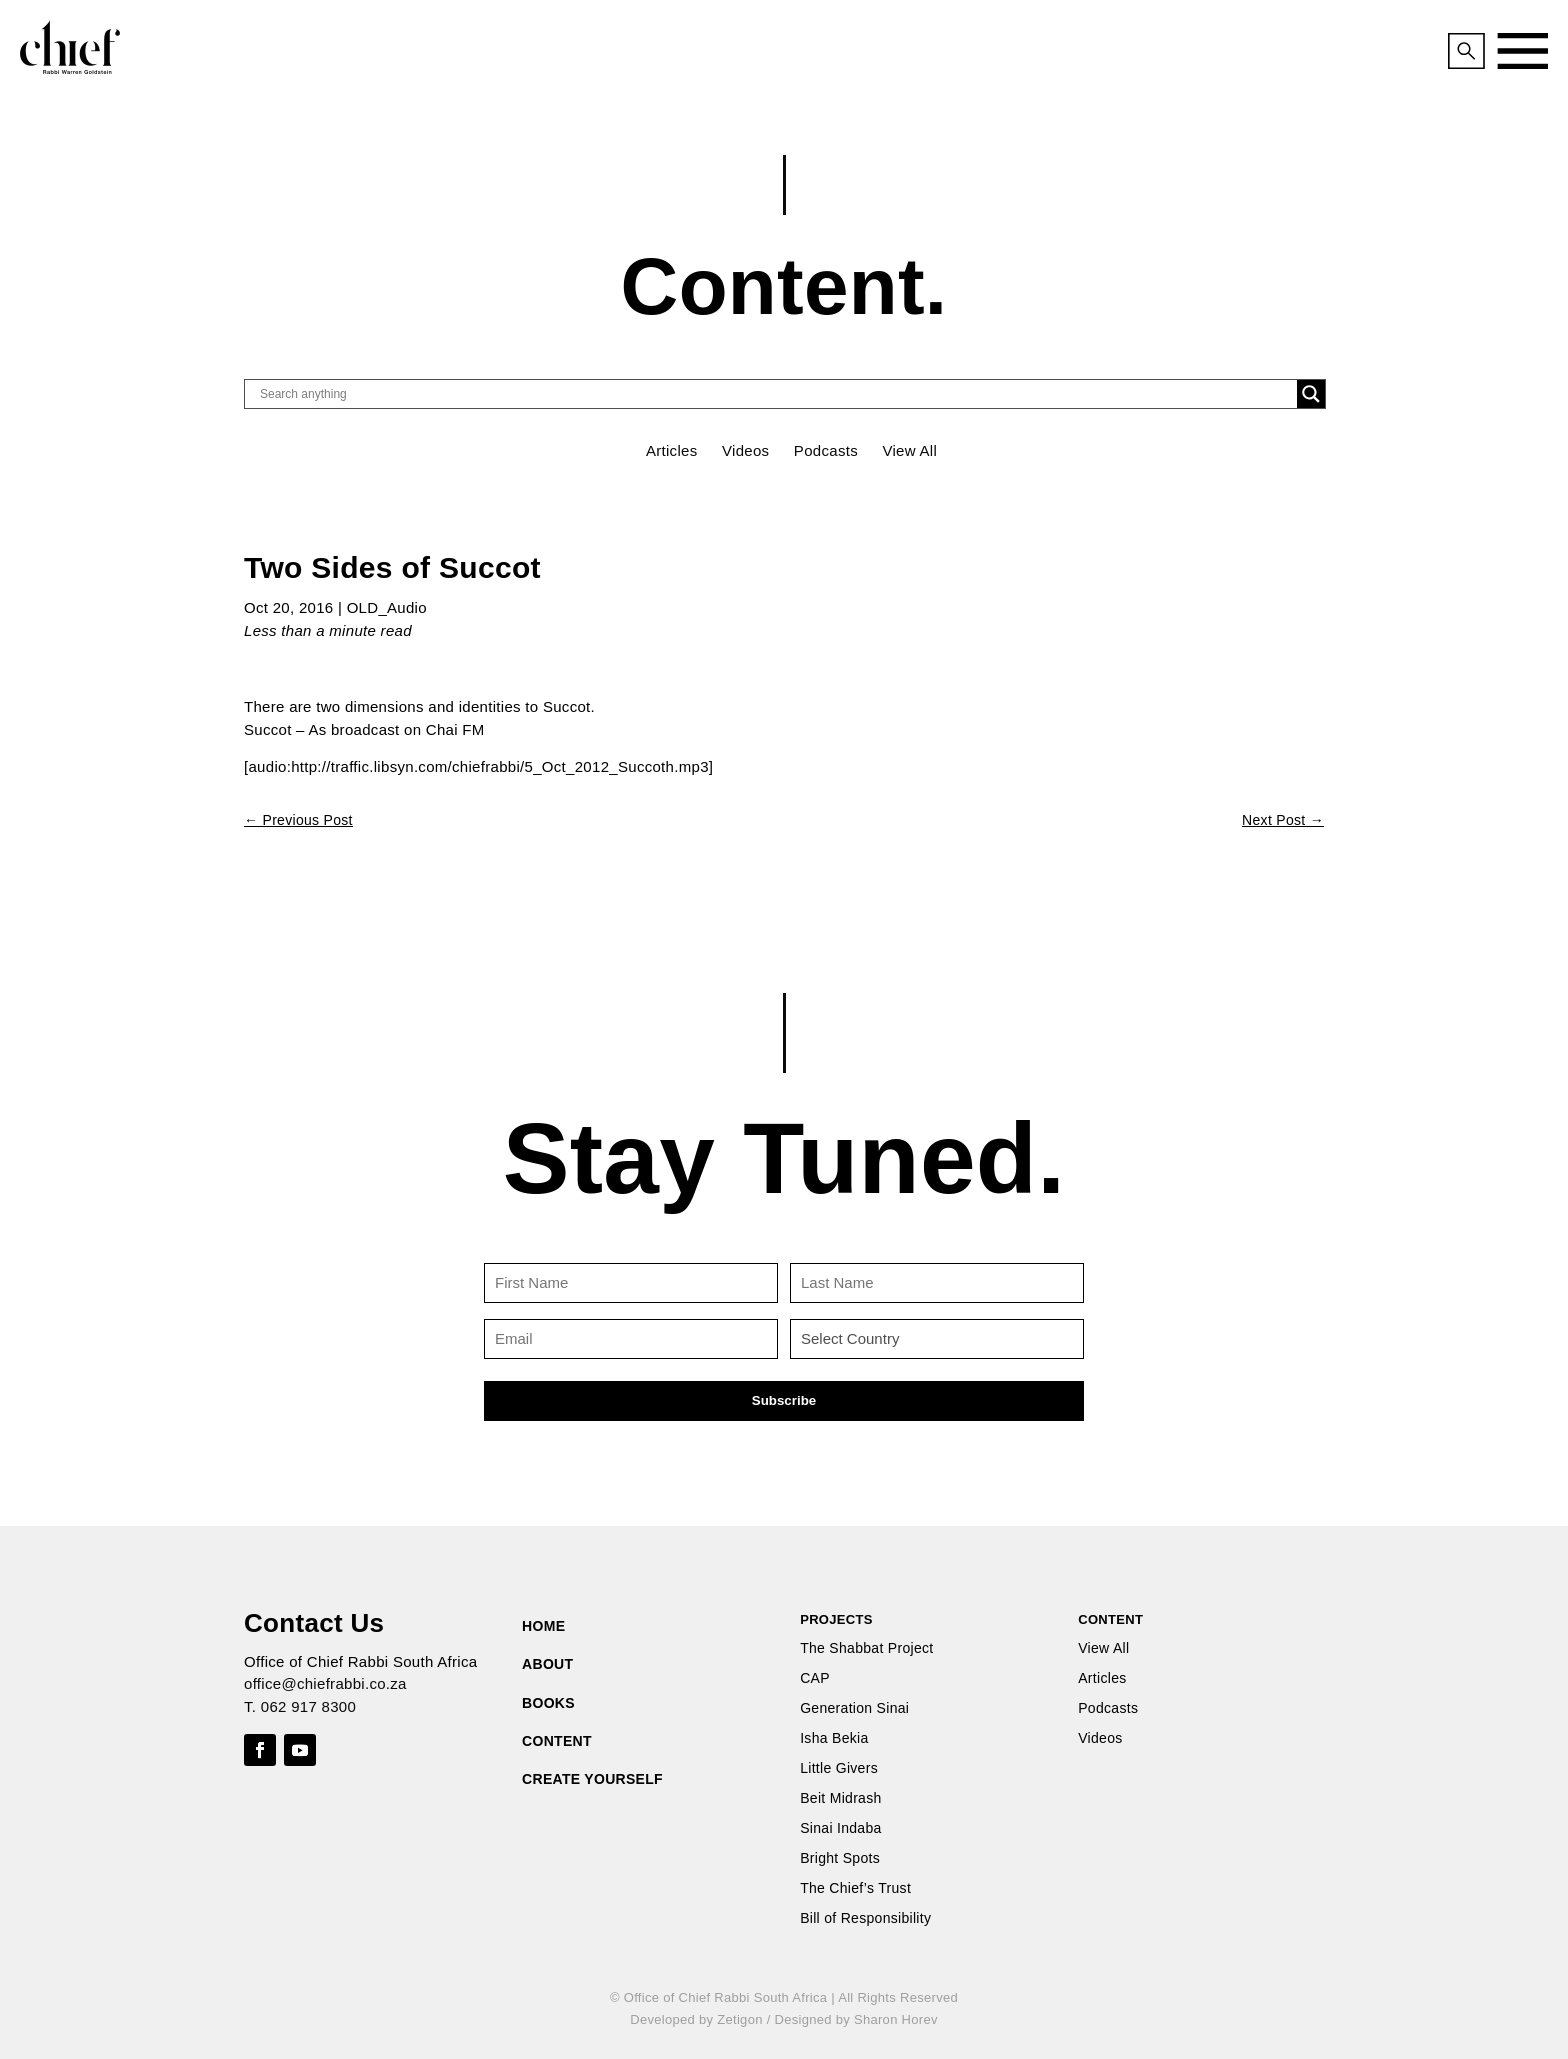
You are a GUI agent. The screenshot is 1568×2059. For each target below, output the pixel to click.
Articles (672, 450)
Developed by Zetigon (696, 2019)
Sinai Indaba (840, 1828)
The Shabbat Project (866, 1648)
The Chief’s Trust (855, 1888)
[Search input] (776, 394)
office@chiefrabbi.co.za (325, 1683)
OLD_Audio (387, 607)
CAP (815, 1678)
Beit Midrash (840, 1798)
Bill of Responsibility (865, 1918)
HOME (543, 1626)
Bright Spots (840, 1858)
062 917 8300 (308, 1706)
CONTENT (557, 1741)
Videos (745, 450)
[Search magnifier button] (1311, 394)
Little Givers (839, 1768)
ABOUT (547, 1664)
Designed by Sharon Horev (855, 2019)
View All (909, 450)
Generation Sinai (854, 1708)
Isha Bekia (834, 1738)
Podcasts (826, 450)
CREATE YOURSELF (592, 1779)
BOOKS (548, 1703)
